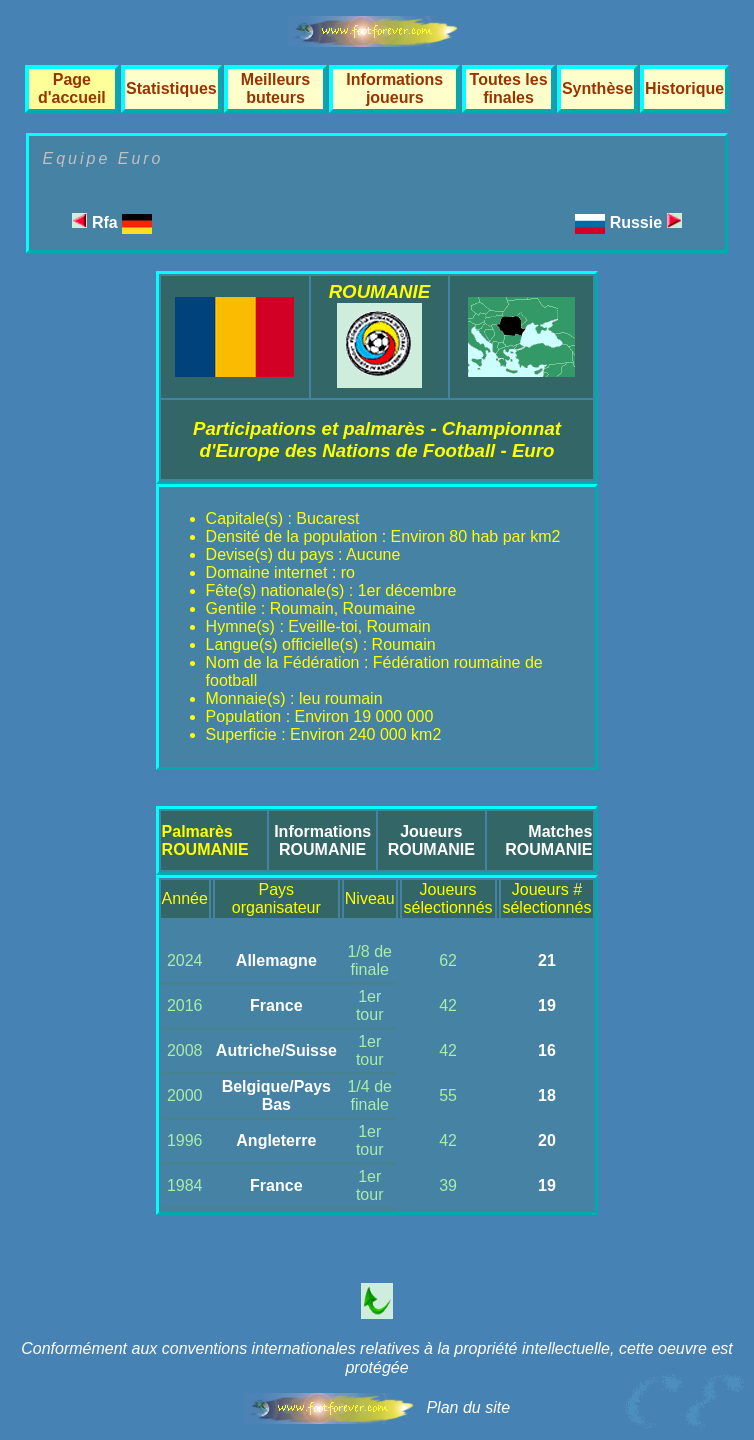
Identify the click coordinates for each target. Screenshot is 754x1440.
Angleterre (276, 1140)
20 (547, 1140)
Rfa (112, 222)
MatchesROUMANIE (548, 840)
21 (547, 960)
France (276, 1005)
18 (547, 1095)
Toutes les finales (509, 88)
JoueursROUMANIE (431, 840)
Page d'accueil (72, 88)
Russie (646, 222)
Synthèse (597, 88)
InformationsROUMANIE (322, 840)
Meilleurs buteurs (275, 88)
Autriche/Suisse (276, 1050)
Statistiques (171, 88)
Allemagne (276, 960)
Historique (684, 88)
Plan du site (468, 1407)
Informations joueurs (394, 88)
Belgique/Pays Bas (276, 1095)
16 (547, 1050)
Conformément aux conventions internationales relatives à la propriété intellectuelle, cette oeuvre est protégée (377, 1358)
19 (547, 1005)
